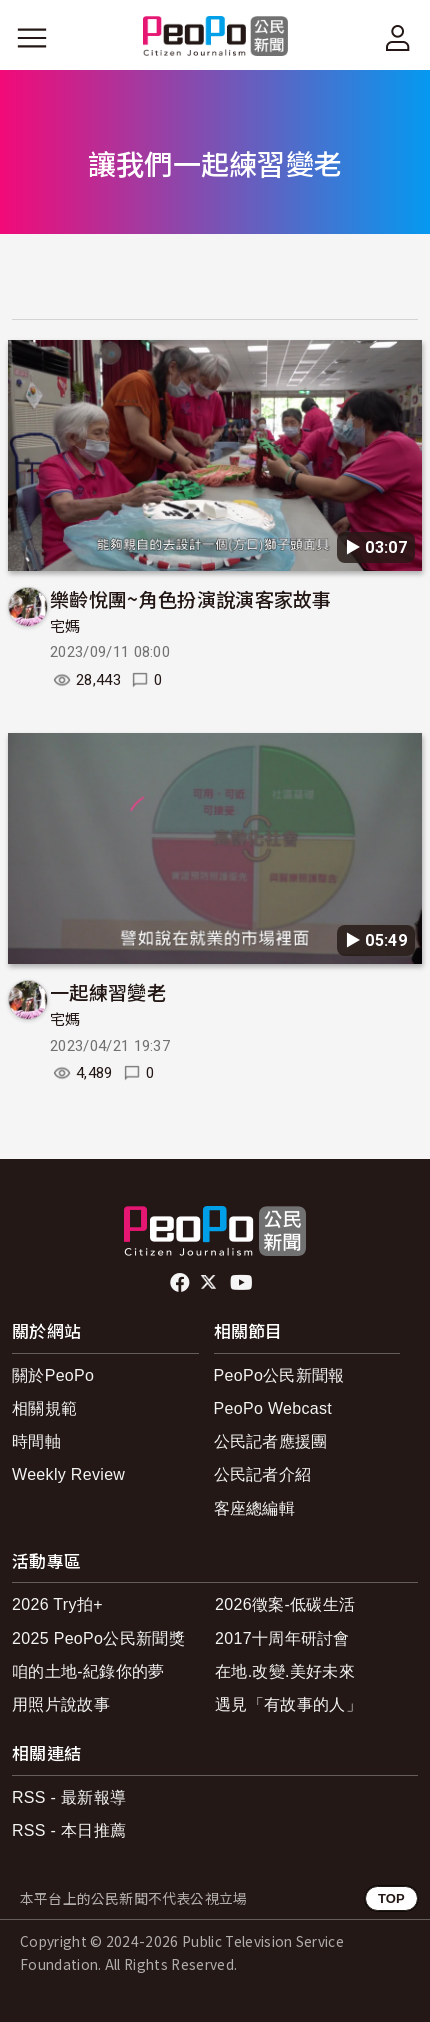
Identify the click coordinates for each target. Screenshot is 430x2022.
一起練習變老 (108, 991)
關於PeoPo (53, 1375)
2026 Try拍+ (57, 1604)
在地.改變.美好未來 (285, 1671)
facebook (181, 1283)
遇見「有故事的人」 (288, 1704)
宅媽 (65, 627)
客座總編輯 (255, 1508)
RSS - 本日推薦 (69, 1830)
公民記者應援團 (271, 1441)
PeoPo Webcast (273, 1408)
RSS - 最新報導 (69, 1797)
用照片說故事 (61, 1704)
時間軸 (36, 1441)
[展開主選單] (32, 38)
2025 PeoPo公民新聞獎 (98, 1638)
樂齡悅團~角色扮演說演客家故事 (191, 598)
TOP (391, 1898)
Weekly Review (68, 1474)
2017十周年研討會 (282, 1638)
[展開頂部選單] (398, 38)
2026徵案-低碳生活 (285, 1604)
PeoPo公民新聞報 (279, 1375)
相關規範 (44, 1408)
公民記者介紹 (263, 1474)
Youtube (243, 1283)
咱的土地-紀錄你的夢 (88, 1671)
